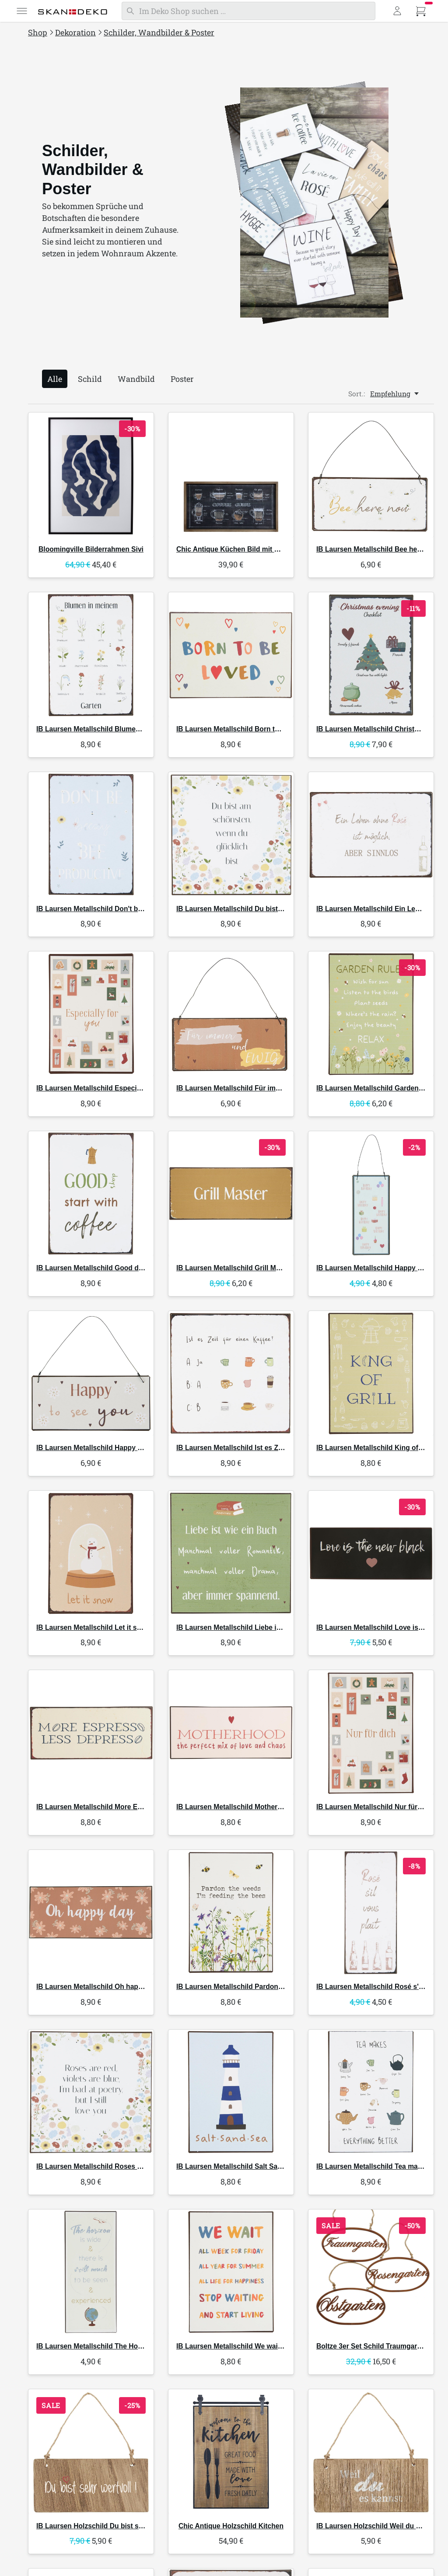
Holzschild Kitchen (231, 2526)
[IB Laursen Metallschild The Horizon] (91, 2272)
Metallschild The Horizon (95, 2346)
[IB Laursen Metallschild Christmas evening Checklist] (371, 654)
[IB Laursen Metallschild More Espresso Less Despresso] (91, 1732)
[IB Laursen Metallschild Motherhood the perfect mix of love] (231, 1732)
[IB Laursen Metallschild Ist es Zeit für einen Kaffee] (231, 1373)
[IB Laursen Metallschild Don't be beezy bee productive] (91, 834)
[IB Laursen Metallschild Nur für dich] (371, 1732)
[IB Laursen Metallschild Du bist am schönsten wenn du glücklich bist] (231, 834)
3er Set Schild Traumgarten (371, 2346)
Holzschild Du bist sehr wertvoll (106, 2526)
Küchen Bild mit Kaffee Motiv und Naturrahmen (275, 549)
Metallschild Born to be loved (242, 729)
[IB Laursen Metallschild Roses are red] (91, 2092)
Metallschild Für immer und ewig (248, 1088)
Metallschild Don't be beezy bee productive (124, 908)
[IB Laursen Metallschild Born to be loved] (231, 654)
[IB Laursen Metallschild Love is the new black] (371, 1553)
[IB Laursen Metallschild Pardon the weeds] (231, 1912)
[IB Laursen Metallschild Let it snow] (91, 1553)
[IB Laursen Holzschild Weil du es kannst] (371, 2451)
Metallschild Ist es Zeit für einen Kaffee (258, 1447)
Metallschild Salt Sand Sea (238, 2166)
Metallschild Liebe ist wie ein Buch (251, 1627)
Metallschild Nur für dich (375, 1807)
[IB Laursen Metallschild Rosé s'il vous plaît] (371, 1912)
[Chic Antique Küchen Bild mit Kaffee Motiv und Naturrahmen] (231, 475)
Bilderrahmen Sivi (91, 549)
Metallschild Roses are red (98, 2166)
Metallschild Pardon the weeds (244, 1986)
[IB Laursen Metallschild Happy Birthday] (371, 1193)
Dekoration (75, 32)
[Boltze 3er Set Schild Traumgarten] (371, 2272)
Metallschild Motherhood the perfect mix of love (272, 1807)
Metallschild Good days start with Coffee (121, 1268)
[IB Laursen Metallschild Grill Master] (231, 1193)
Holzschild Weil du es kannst (382, 2526)
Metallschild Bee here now (377, 549)
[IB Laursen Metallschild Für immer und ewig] (231, 1014)
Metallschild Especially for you (104, 1088)
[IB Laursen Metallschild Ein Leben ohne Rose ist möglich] (371, 834)
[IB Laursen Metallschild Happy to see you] (91, 1373)
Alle (54, 379)
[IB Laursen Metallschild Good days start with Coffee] (91, 1193)
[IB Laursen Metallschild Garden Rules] (371, 1014)
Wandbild (136, 379)
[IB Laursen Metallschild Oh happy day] (91, 1912)
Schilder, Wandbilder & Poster (159, 32)
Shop (37, 32)
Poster (182, 379)
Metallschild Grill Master (234, 1268)
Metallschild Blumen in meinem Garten (118, 729)
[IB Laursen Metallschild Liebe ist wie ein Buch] (231, 1553)
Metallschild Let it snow (93, 1627)
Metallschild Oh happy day (98, 1986)
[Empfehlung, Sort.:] (395, 393)
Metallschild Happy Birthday (380, 1268)
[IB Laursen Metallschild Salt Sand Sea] (231, 2092)
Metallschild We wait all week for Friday (259, 2346)
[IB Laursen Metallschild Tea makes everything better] (371, 2092)
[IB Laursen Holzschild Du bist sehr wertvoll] (91, 2451)
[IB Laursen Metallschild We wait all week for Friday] (231, 2272)
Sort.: (356, 393)
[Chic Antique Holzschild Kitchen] (231, 2451)
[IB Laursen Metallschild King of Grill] (371, 1373)
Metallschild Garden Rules (377, 1088)
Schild (90, 379)
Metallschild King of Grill (375, 1447)
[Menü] (22, 11)
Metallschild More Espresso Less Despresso (127, 1807)
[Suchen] (248, 11)
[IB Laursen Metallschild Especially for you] (91, 1014)
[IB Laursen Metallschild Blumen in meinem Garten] (91, 654)
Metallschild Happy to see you (104, 1447)
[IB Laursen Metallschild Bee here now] (371, 475)
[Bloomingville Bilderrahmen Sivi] (91, 475)
